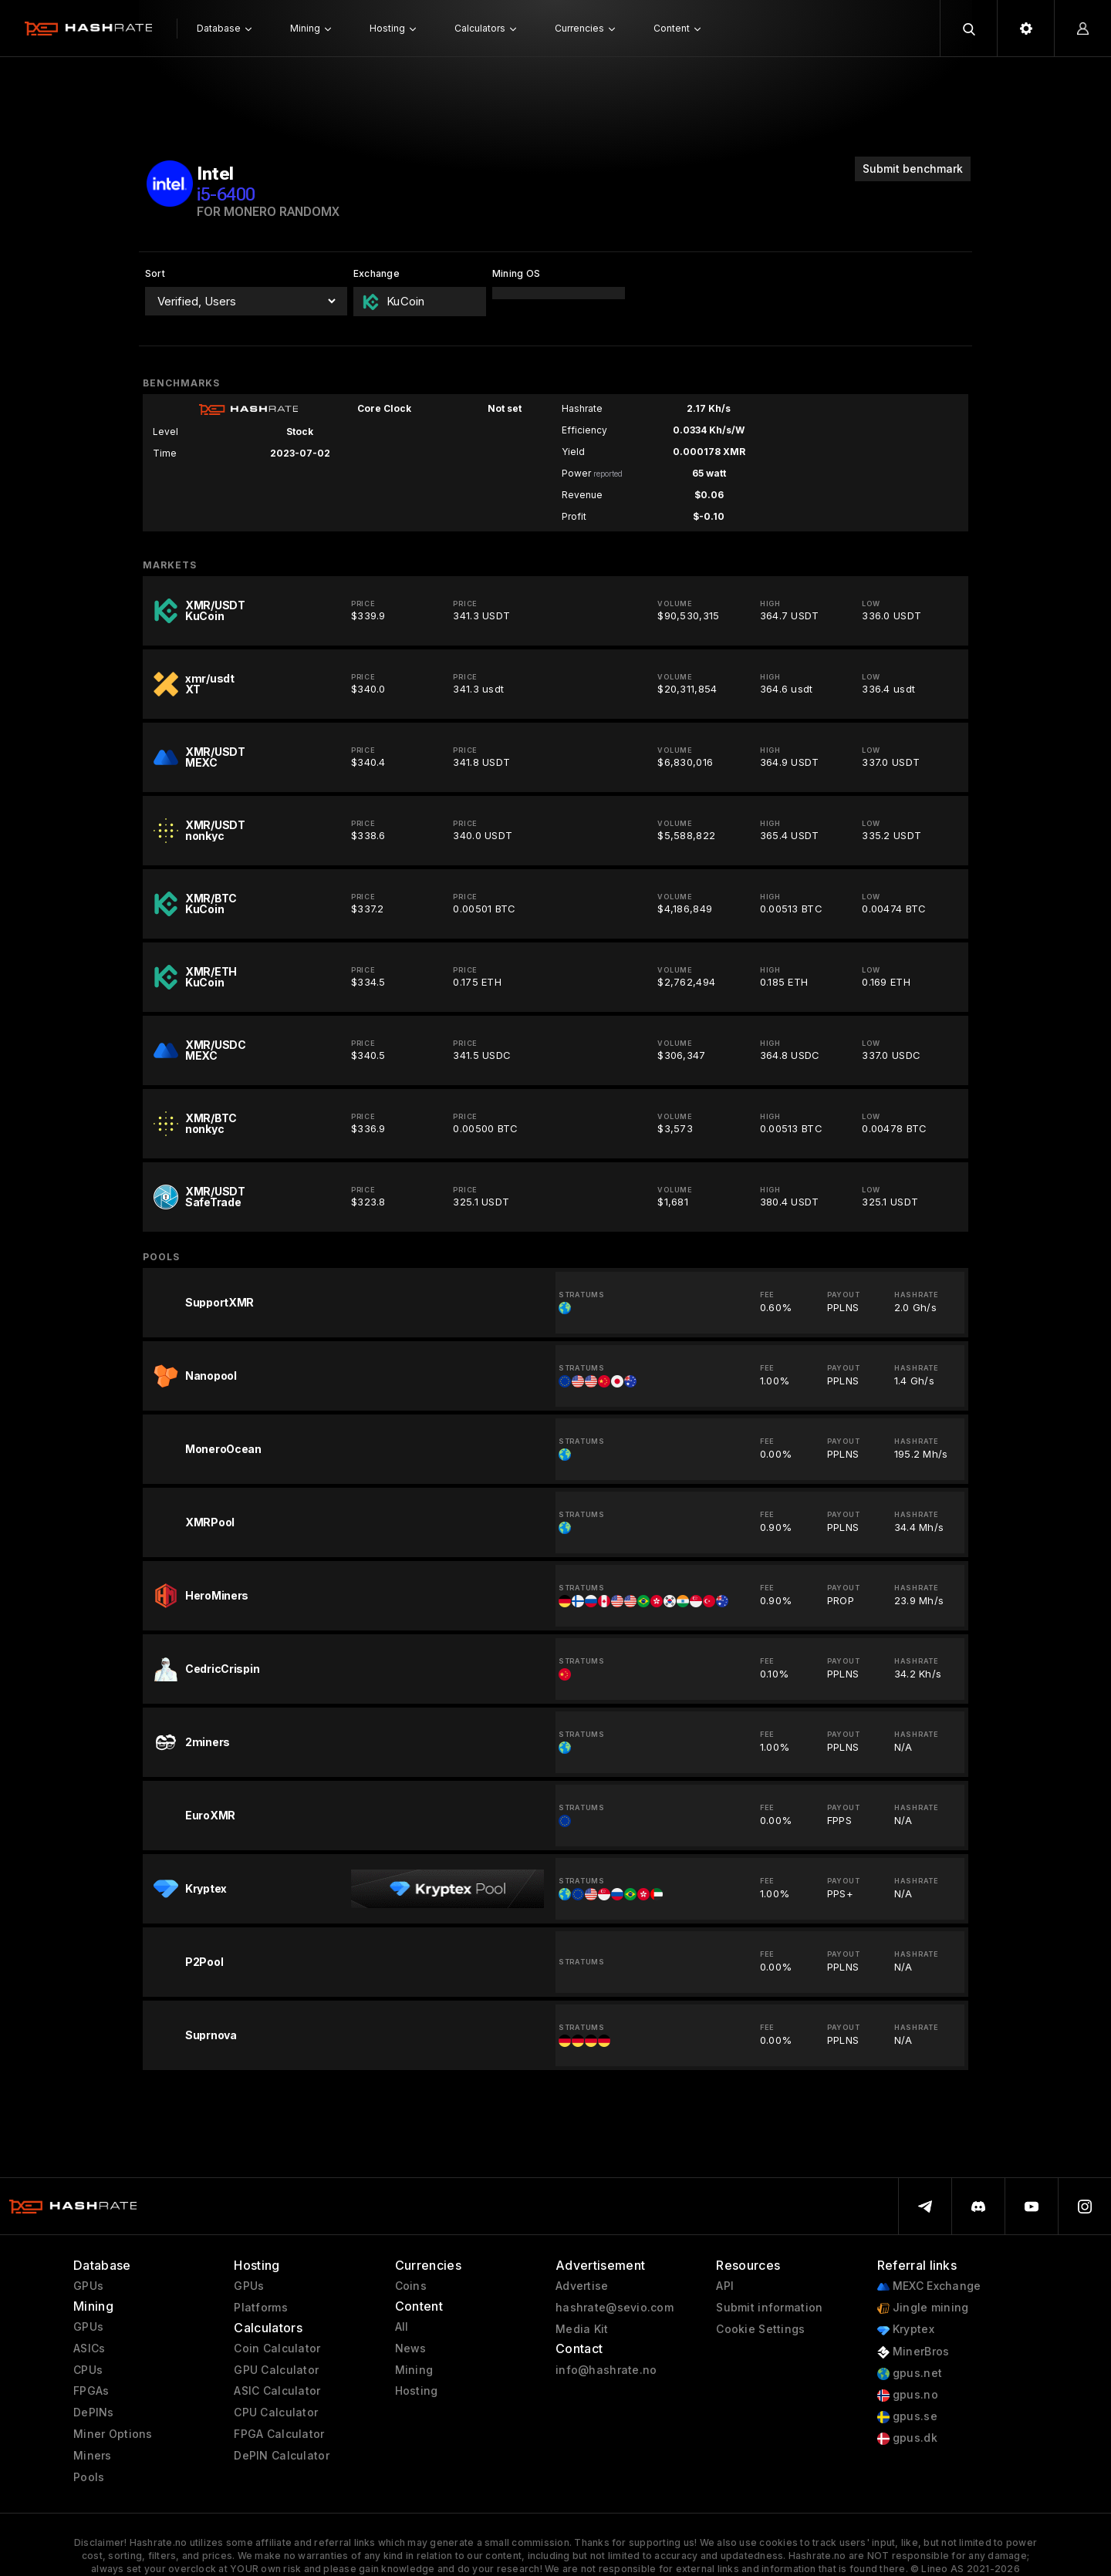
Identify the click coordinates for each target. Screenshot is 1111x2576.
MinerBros (913, 2352)
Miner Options (113, 2434)
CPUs (88, 2370)
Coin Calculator (277, 2348)
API (725, 2286)
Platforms (261, 2307)
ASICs (89, 2348)
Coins (411, 2286)
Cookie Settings (760, 2329)
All (402, 2327)
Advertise (582, 2286)
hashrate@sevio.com (615, 2307)
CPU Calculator (276, 2412)
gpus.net (910, 2373)
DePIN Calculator (281, 2456)
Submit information (769, 2307)
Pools (88, 2477)
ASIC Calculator (277, 2391)
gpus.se (907, 2416)
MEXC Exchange (929, 2286)
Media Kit (582, 2329)
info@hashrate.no (606, 2370)
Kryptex (905, 2329)
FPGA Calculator (279, 2434)
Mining (414, 2370)
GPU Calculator (276, 2370)
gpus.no (907, 2395)
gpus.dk (907, 2438)
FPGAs (91, 2391)
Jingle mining (923, 2308)
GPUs (88, 2286)
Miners (92, 2456)
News (411, 2348)
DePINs (93, 2412)
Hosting (416, 2391)
